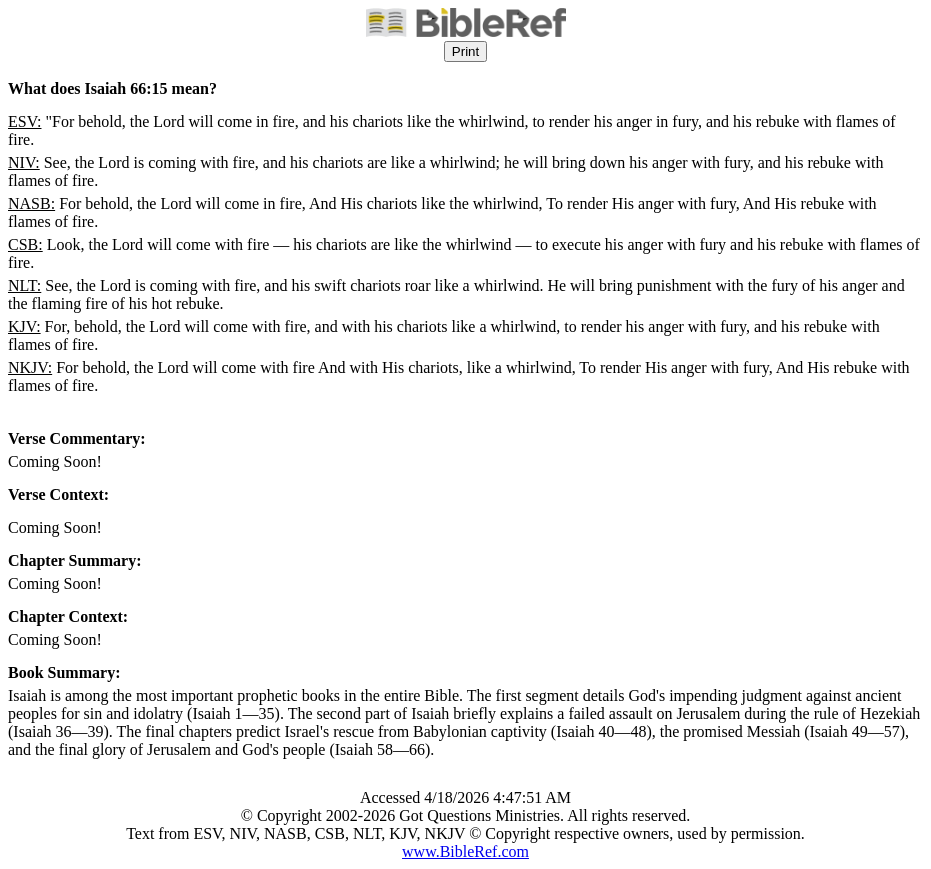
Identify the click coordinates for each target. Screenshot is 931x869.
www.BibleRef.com (465, 851)
